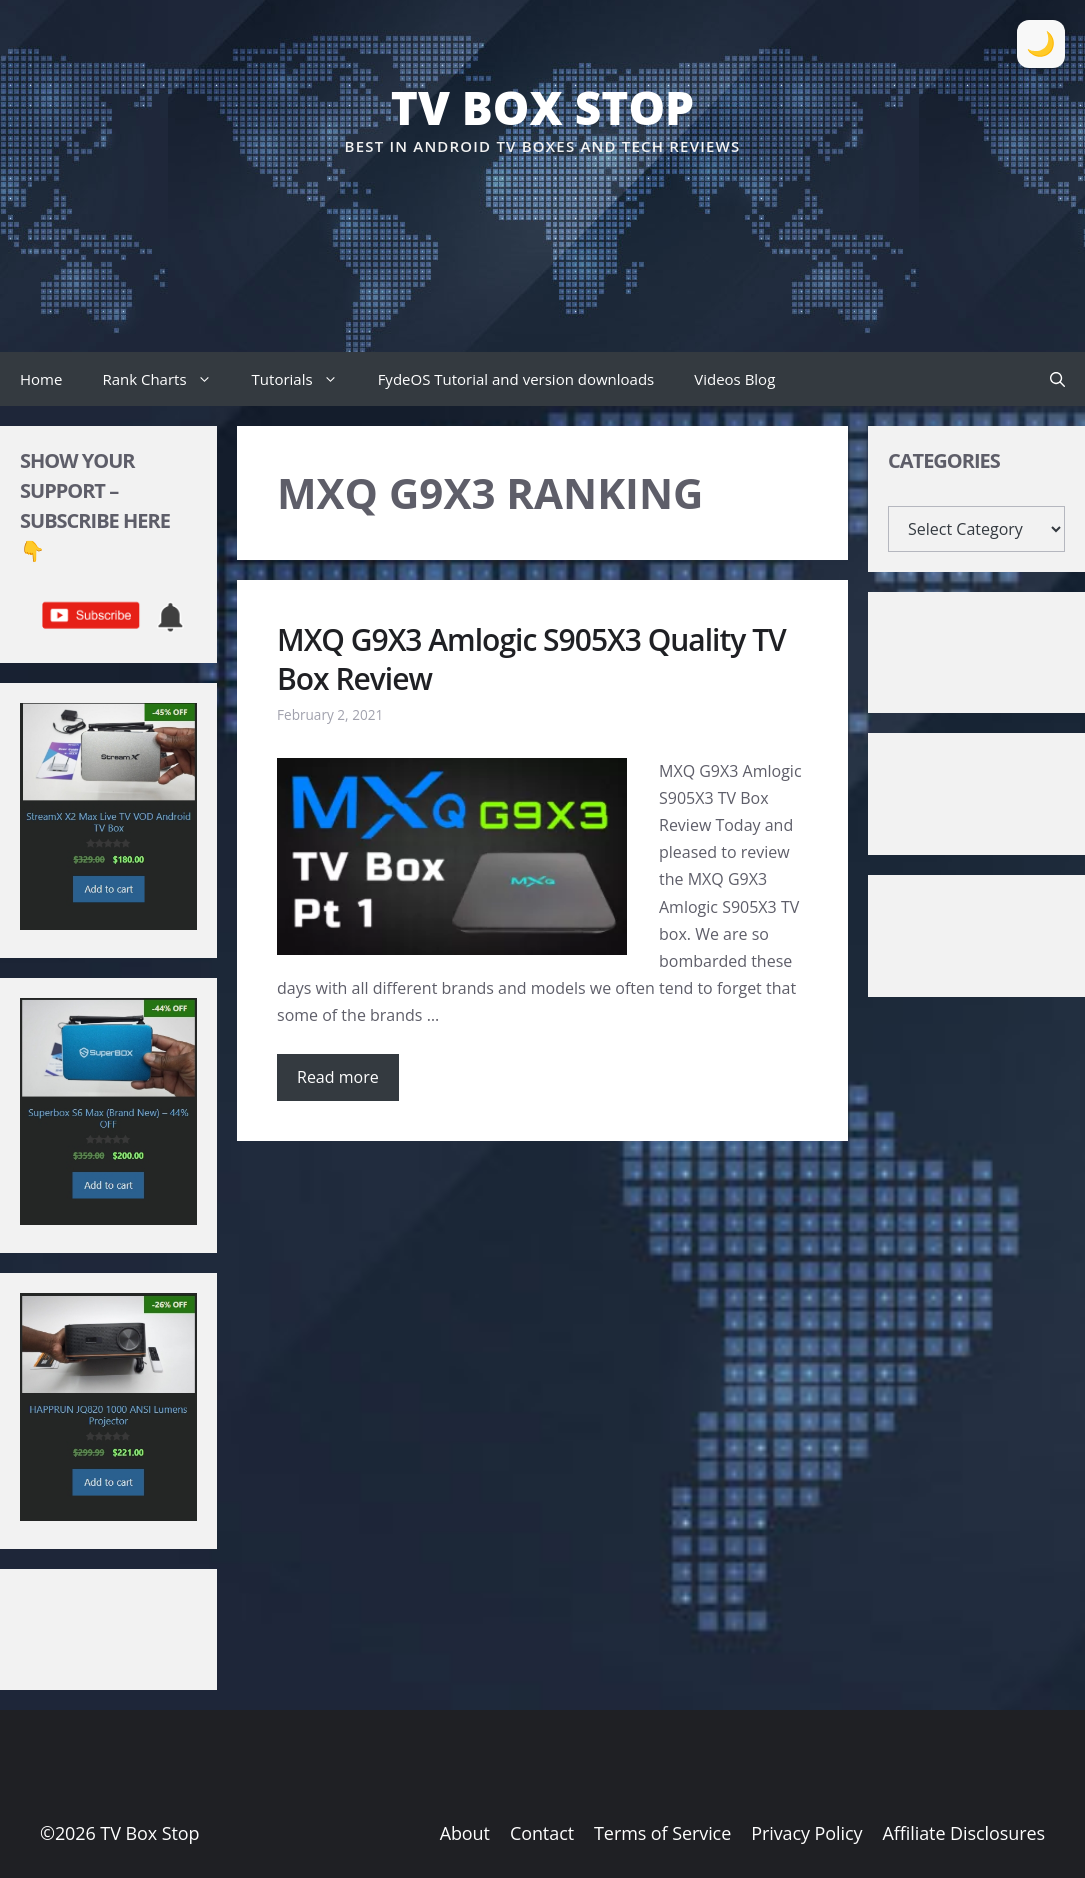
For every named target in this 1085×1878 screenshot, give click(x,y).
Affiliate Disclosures (964, 1833)
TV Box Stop (542, 107)
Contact (542, 1833)
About (465, 1833)
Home (41, 379)
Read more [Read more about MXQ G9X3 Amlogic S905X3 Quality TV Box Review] (338, 1077)
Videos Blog (734, 379)
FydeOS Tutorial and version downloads (516, 379)
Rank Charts (166, 379)
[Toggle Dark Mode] (1041, 44)
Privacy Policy (806, 1833)
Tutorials (305, 379)
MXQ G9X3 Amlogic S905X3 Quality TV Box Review (531, 659)
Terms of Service (662, 1833)
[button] (1057, 379)
